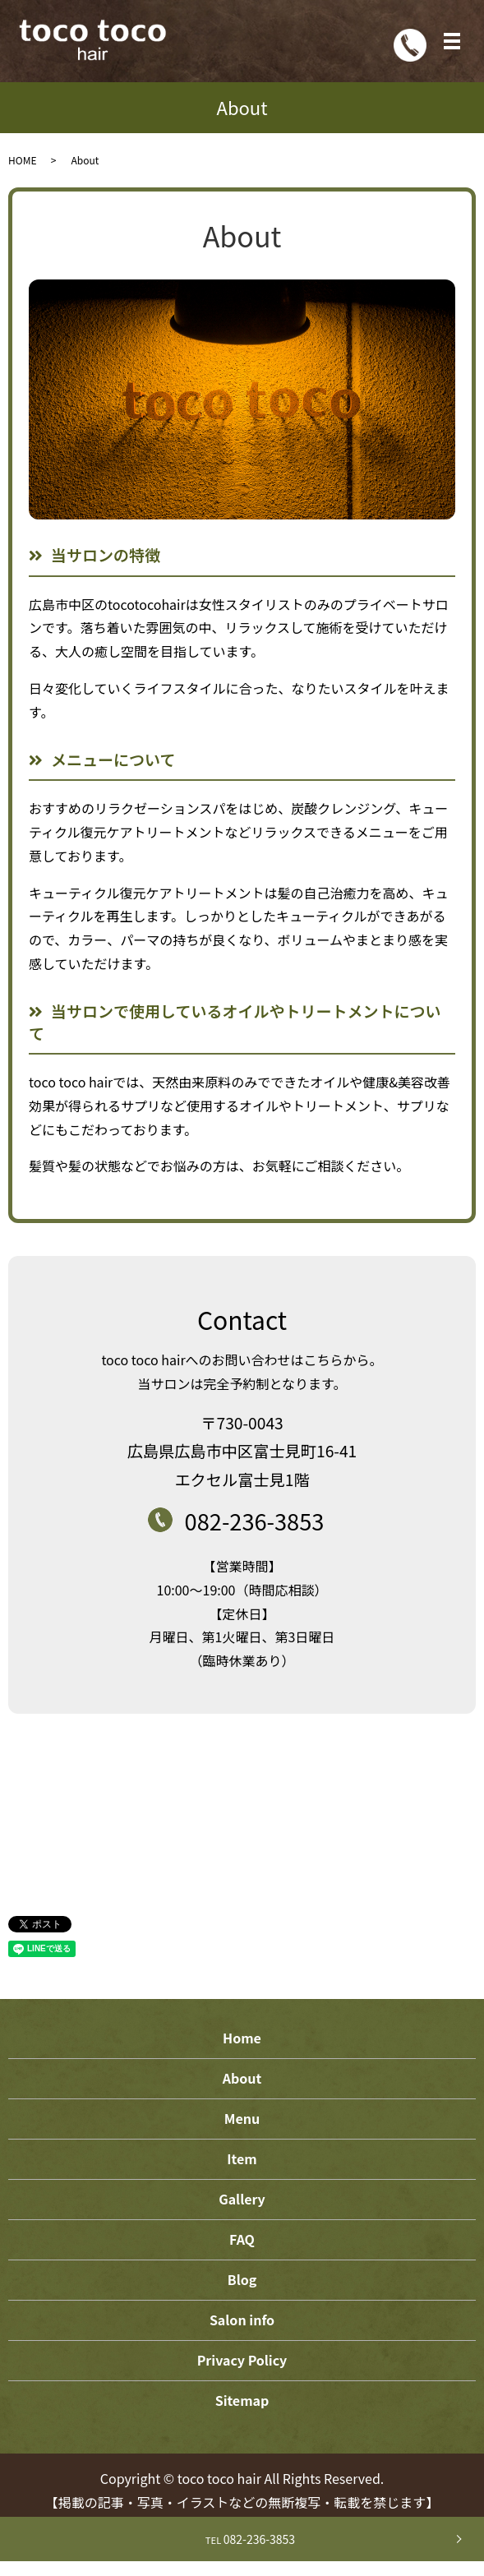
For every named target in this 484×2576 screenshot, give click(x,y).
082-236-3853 (242, 2539)
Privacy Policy (242, 2360)
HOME (22, 160)
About (242, 2078)
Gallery (242, 2199)
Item (241, 2158)
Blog (242, 2279)
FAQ (242, 2239)
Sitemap (242, 2400)
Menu (242, 2118)
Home (242, 2037)
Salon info (242, 2319)
